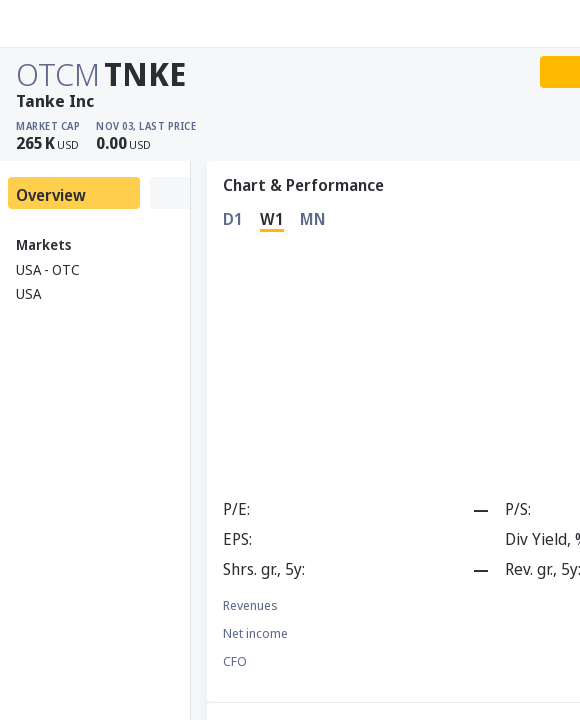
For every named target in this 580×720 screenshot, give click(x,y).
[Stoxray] (64, 24)
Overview (51, 195)
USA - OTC (48, 269)
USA (28, 293)
